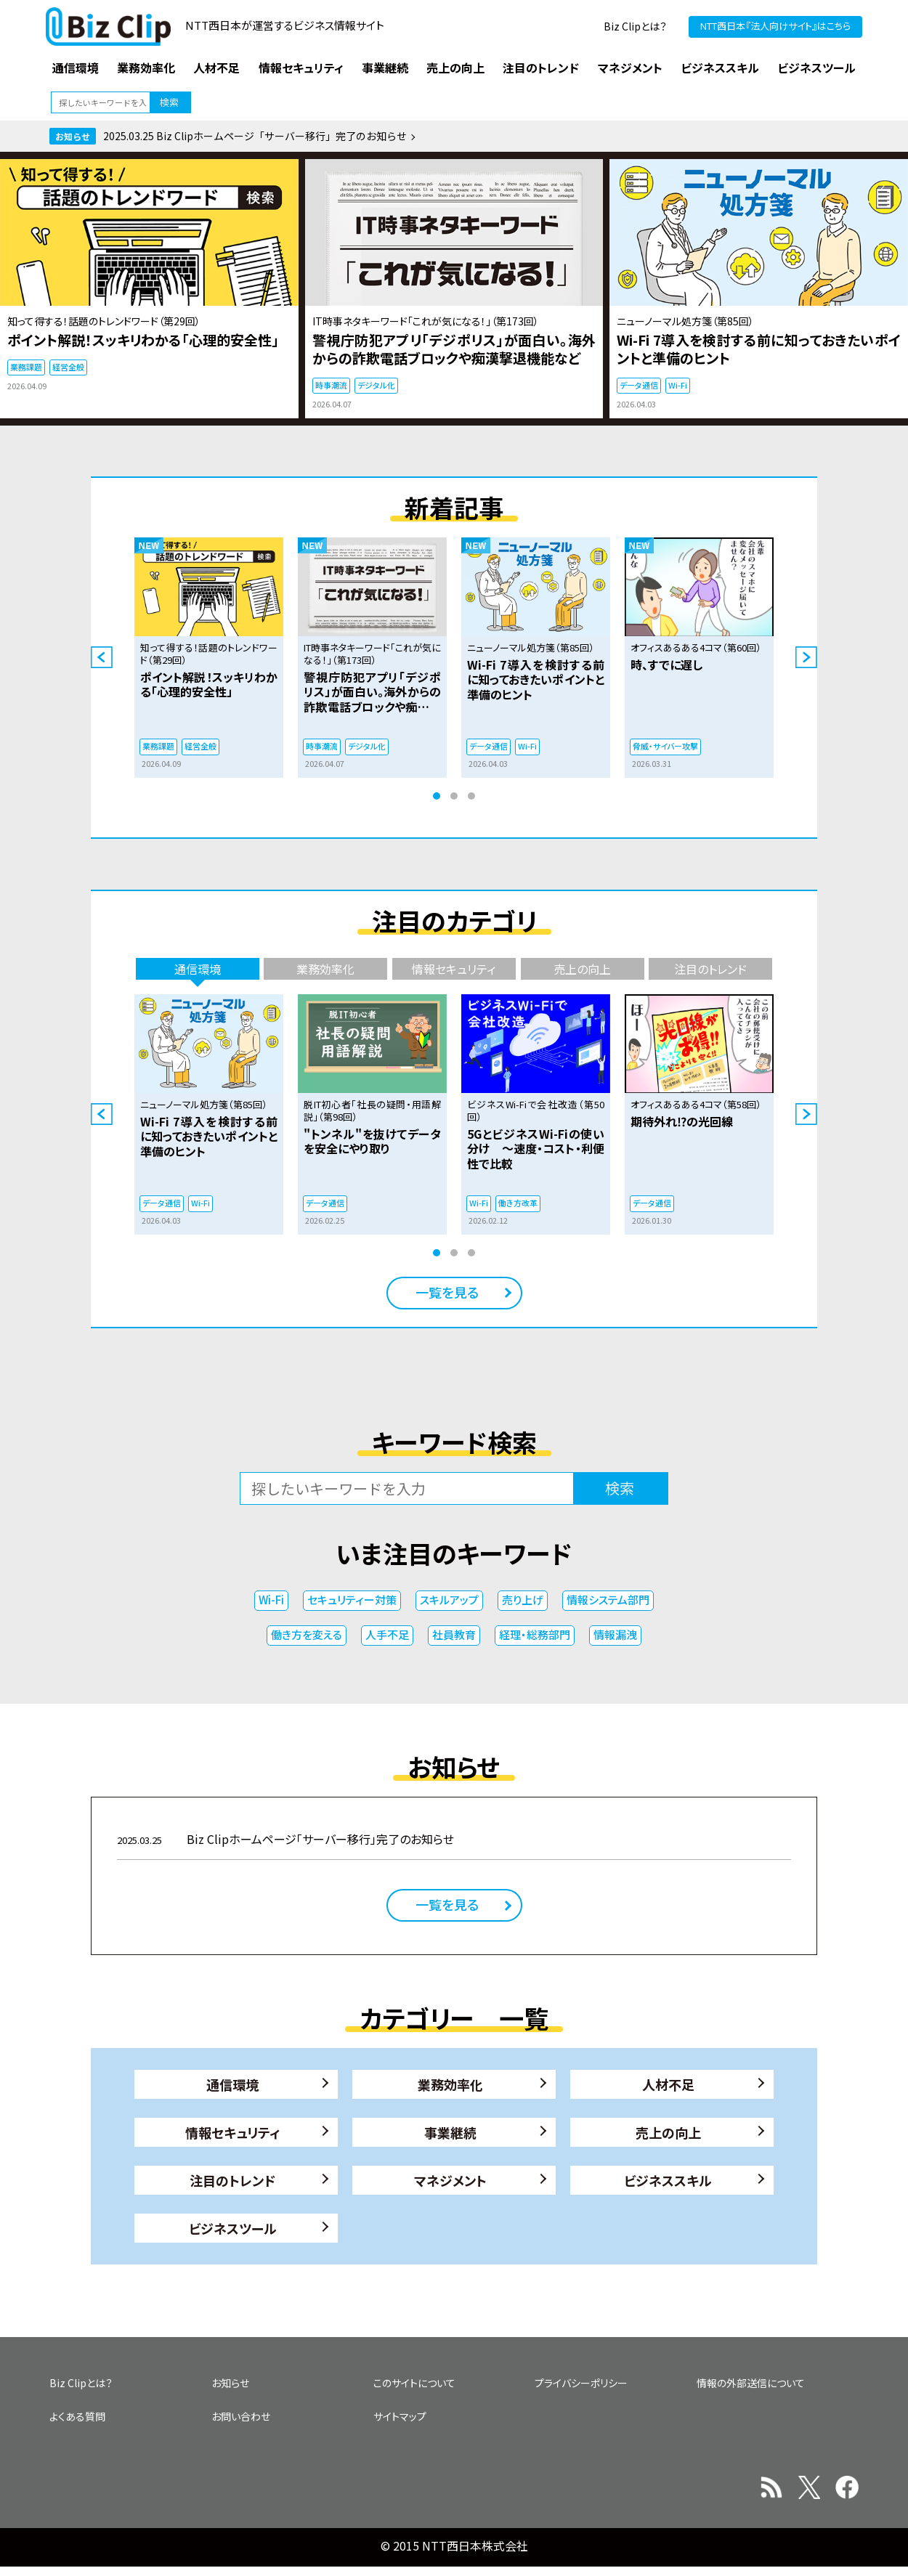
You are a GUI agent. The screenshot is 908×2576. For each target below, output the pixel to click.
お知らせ (230, 2383)
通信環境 (232, 2084)
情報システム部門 (608, 1599)
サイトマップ (399, 2416)
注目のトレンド (232, 2180)
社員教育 (454, 1634)
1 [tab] (436, 796)
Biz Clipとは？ (635, 26)
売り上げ (522, 1599)
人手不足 (387, 1634)
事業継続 (450, 2132)
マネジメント (450, 2180)
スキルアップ (449, 1599)
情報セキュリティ (232, 2132)
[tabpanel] (208, 657)
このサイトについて (414, 2383)
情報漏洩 (615, 1634)
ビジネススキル (668, 2180)
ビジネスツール (233, 2228)
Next (806, 657)
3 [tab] (471, 796)
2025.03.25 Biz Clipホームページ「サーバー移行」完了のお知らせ (255, 136)
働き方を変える (306, 1634)
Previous (102, 657)
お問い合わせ (240, 2416)
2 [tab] (454, 796)
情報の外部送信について (751, 2383)
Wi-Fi (271, 1599)
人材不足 (668, 2084)
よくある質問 (77, 2416)
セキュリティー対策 (352, 1599)
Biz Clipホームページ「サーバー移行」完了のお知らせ (285, 1839)
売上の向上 (668, 2132)
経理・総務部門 (534, 1634)
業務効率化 (450, 2084)
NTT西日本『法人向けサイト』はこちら (775, 26)
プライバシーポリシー (581, 2383)
